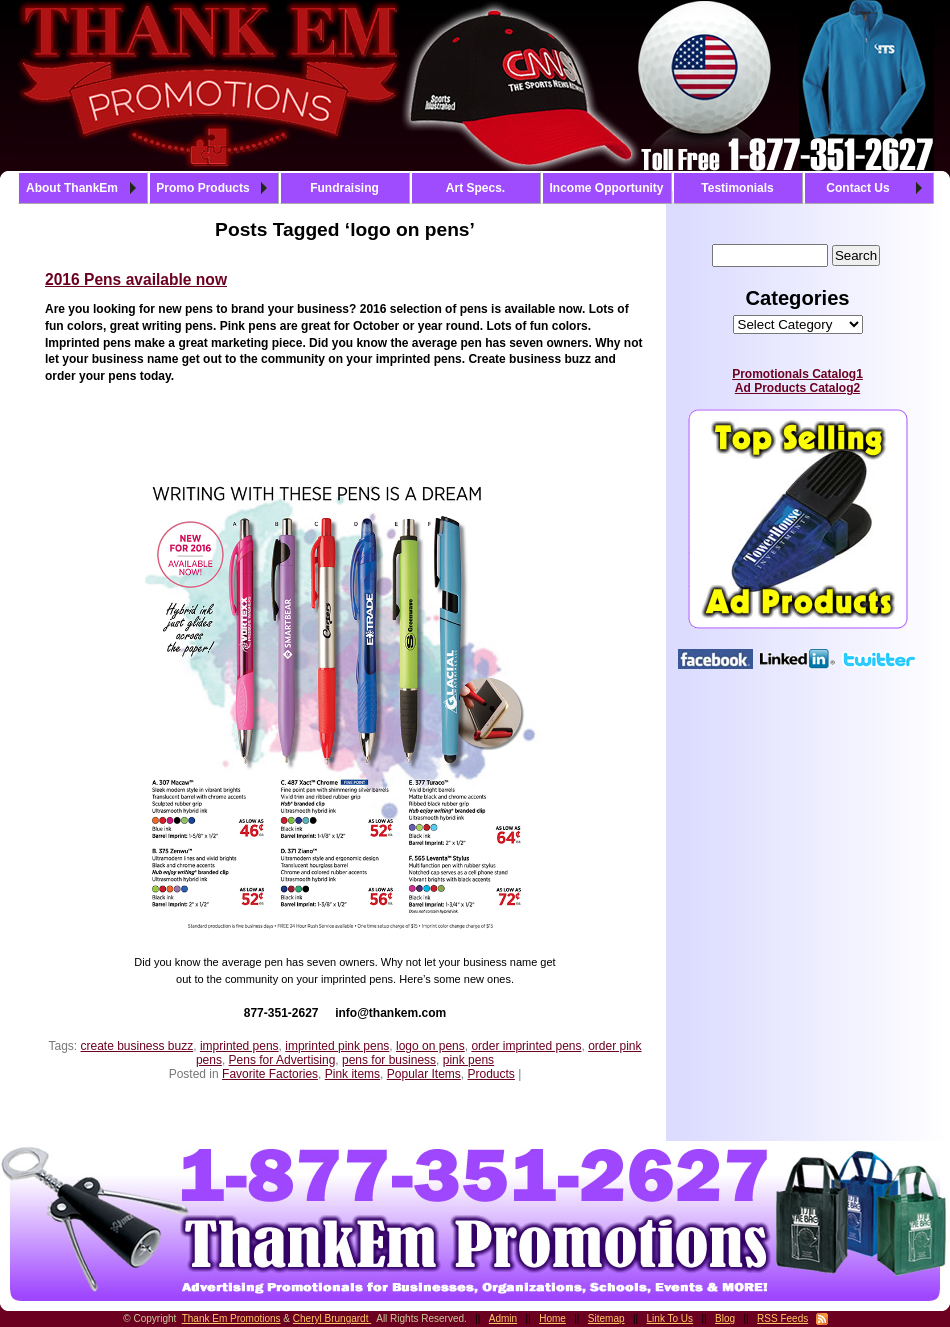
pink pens (468, 1060)
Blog (725, 1318)
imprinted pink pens (337, 1046)
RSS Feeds (782, 1318)
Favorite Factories (270, 1074)
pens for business (389, 1060)
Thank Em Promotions (231, 1318)
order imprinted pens (526, 1046)
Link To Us (670, 1318)
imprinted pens (239, 1046)
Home (552, 1318)
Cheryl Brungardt (332, 1318)
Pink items (352, 1074)
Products (491, 1074)
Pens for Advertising (282, 1060)
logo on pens (430, 1046)
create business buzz (136, 1046)
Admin (503, 1318)
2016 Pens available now (136, 279)
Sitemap (606, 1318)
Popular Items (424, 1074)
